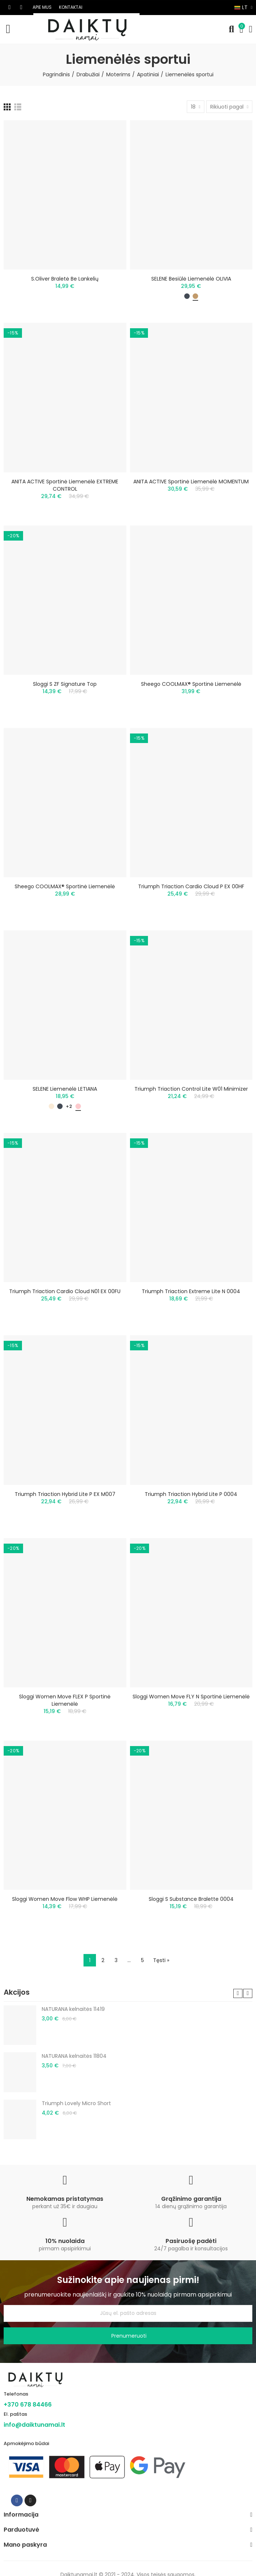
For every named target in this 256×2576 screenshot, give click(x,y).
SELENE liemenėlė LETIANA (65, 1089)
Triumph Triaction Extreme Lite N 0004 (191, 1291)
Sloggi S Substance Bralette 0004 (191, 1899)
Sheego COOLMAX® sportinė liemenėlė (191, 684)
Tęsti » (161, 1960)
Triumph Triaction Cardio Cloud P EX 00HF (191, 886)
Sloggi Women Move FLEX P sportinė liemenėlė (65, 1700)
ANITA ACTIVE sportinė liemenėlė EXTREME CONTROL (64, 485)
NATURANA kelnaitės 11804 (74, 2056)
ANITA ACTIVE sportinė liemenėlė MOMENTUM (191, 481)
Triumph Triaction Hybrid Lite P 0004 (191, 1494)
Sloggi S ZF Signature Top (65, 684)
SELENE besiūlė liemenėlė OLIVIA (191, 278)
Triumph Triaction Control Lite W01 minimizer (191, 1089)
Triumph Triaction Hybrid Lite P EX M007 (65, 1494)
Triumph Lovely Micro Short (76, 2103)
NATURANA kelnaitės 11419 (73, 2009)
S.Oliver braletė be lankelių (65, 278)
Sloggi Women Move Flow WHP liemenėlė (65, 1899)
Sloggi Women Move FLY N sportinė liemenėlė (191, 1696)
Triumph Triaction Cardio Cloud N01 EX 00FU (64, 1291)
